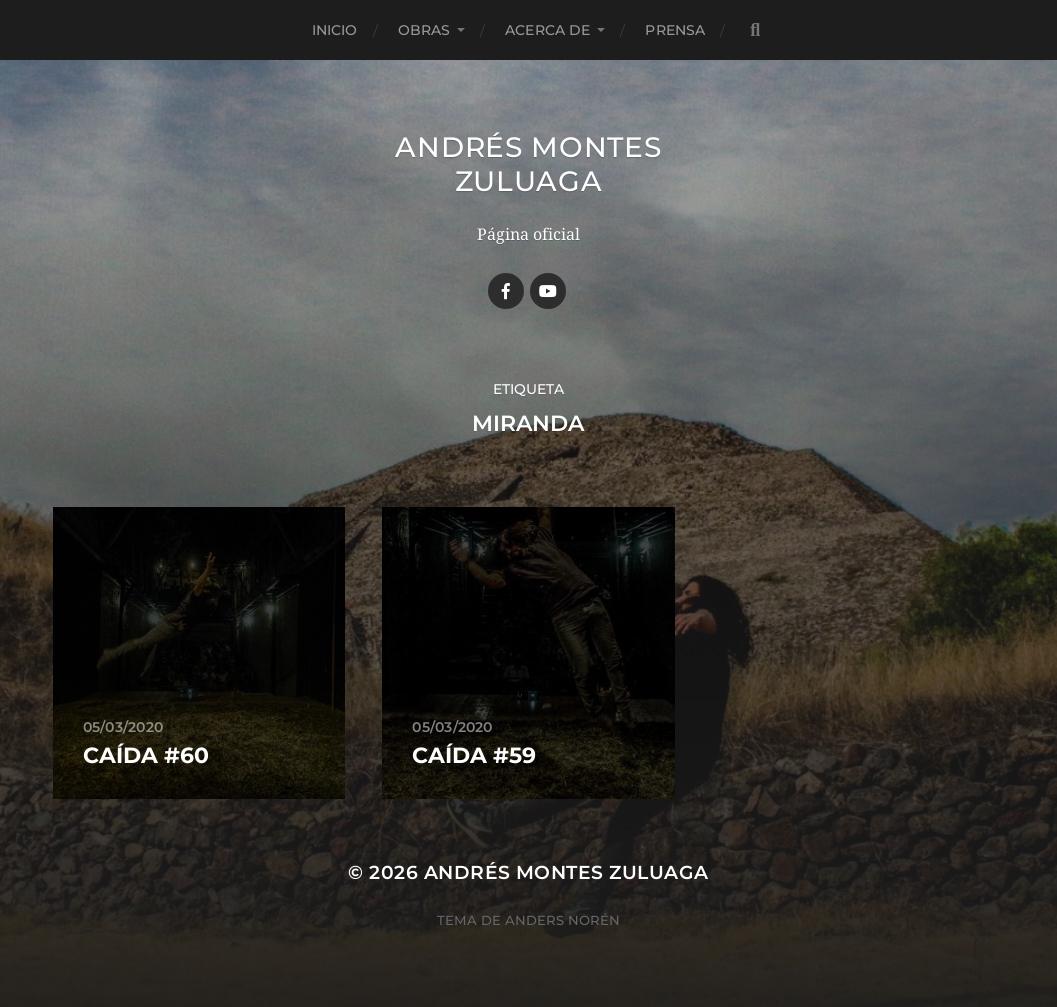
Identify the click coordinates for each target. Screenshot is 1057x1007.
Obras (424, 30)
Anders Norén (562, 920)
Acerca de (547, 30)
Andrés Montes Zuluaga (528, 164)
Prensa (675, 30)
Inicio (335, 30)
